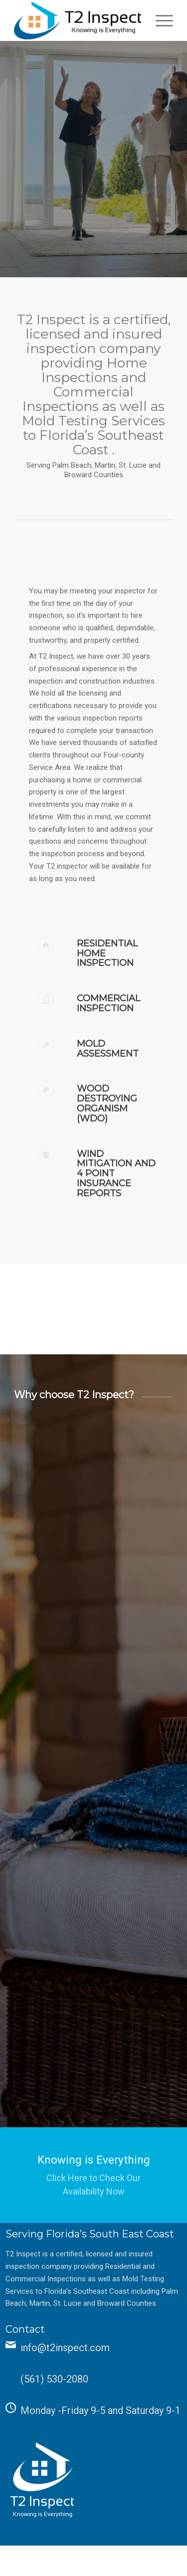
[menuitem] (159, 20)
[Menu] (159, 20)
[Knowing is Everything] (93, 2175)
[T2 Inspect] (77, 20)
